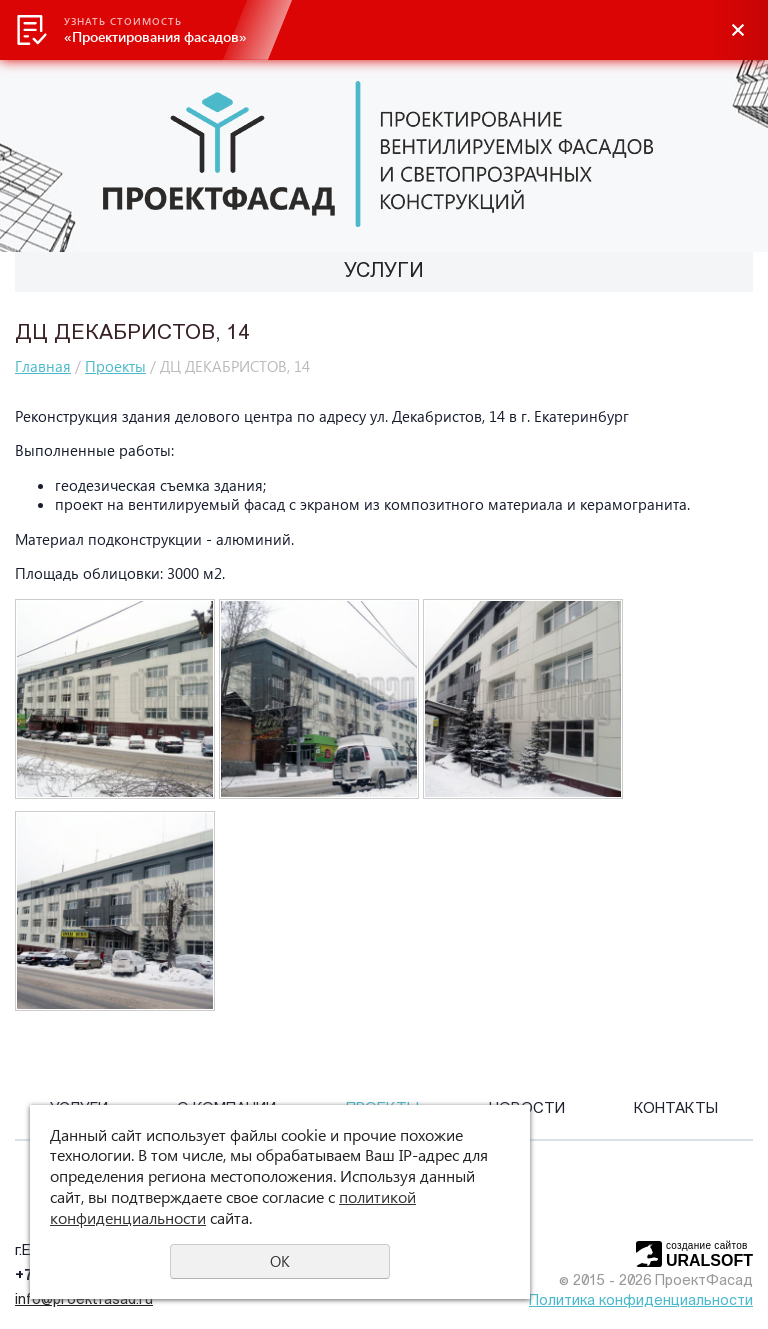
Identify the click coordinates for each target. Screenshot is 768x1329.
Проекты (115, 366)
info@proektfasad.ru (84, 1300)
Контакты (676, 1109)
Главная (43, 366)
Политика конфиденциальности (641, 1301)
